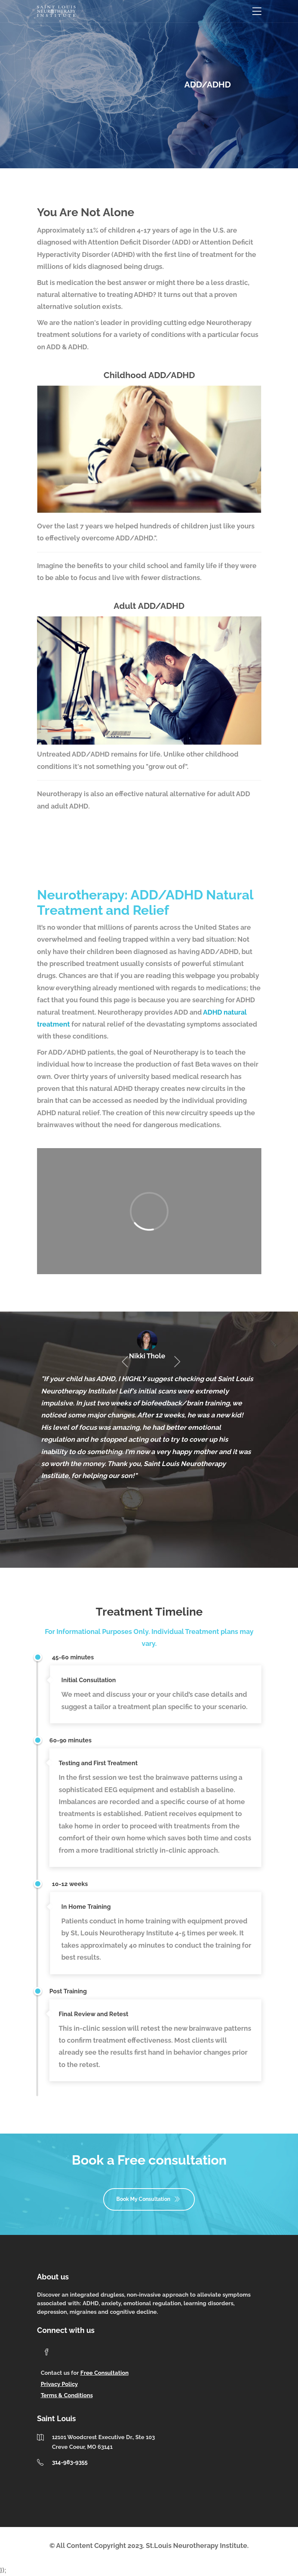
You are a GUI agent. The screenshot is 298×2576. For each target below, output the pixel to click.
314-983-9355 (69, 2462)
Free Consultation (104, 2373)
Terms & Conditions (67, 2395)
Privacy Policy (59, 2384)
